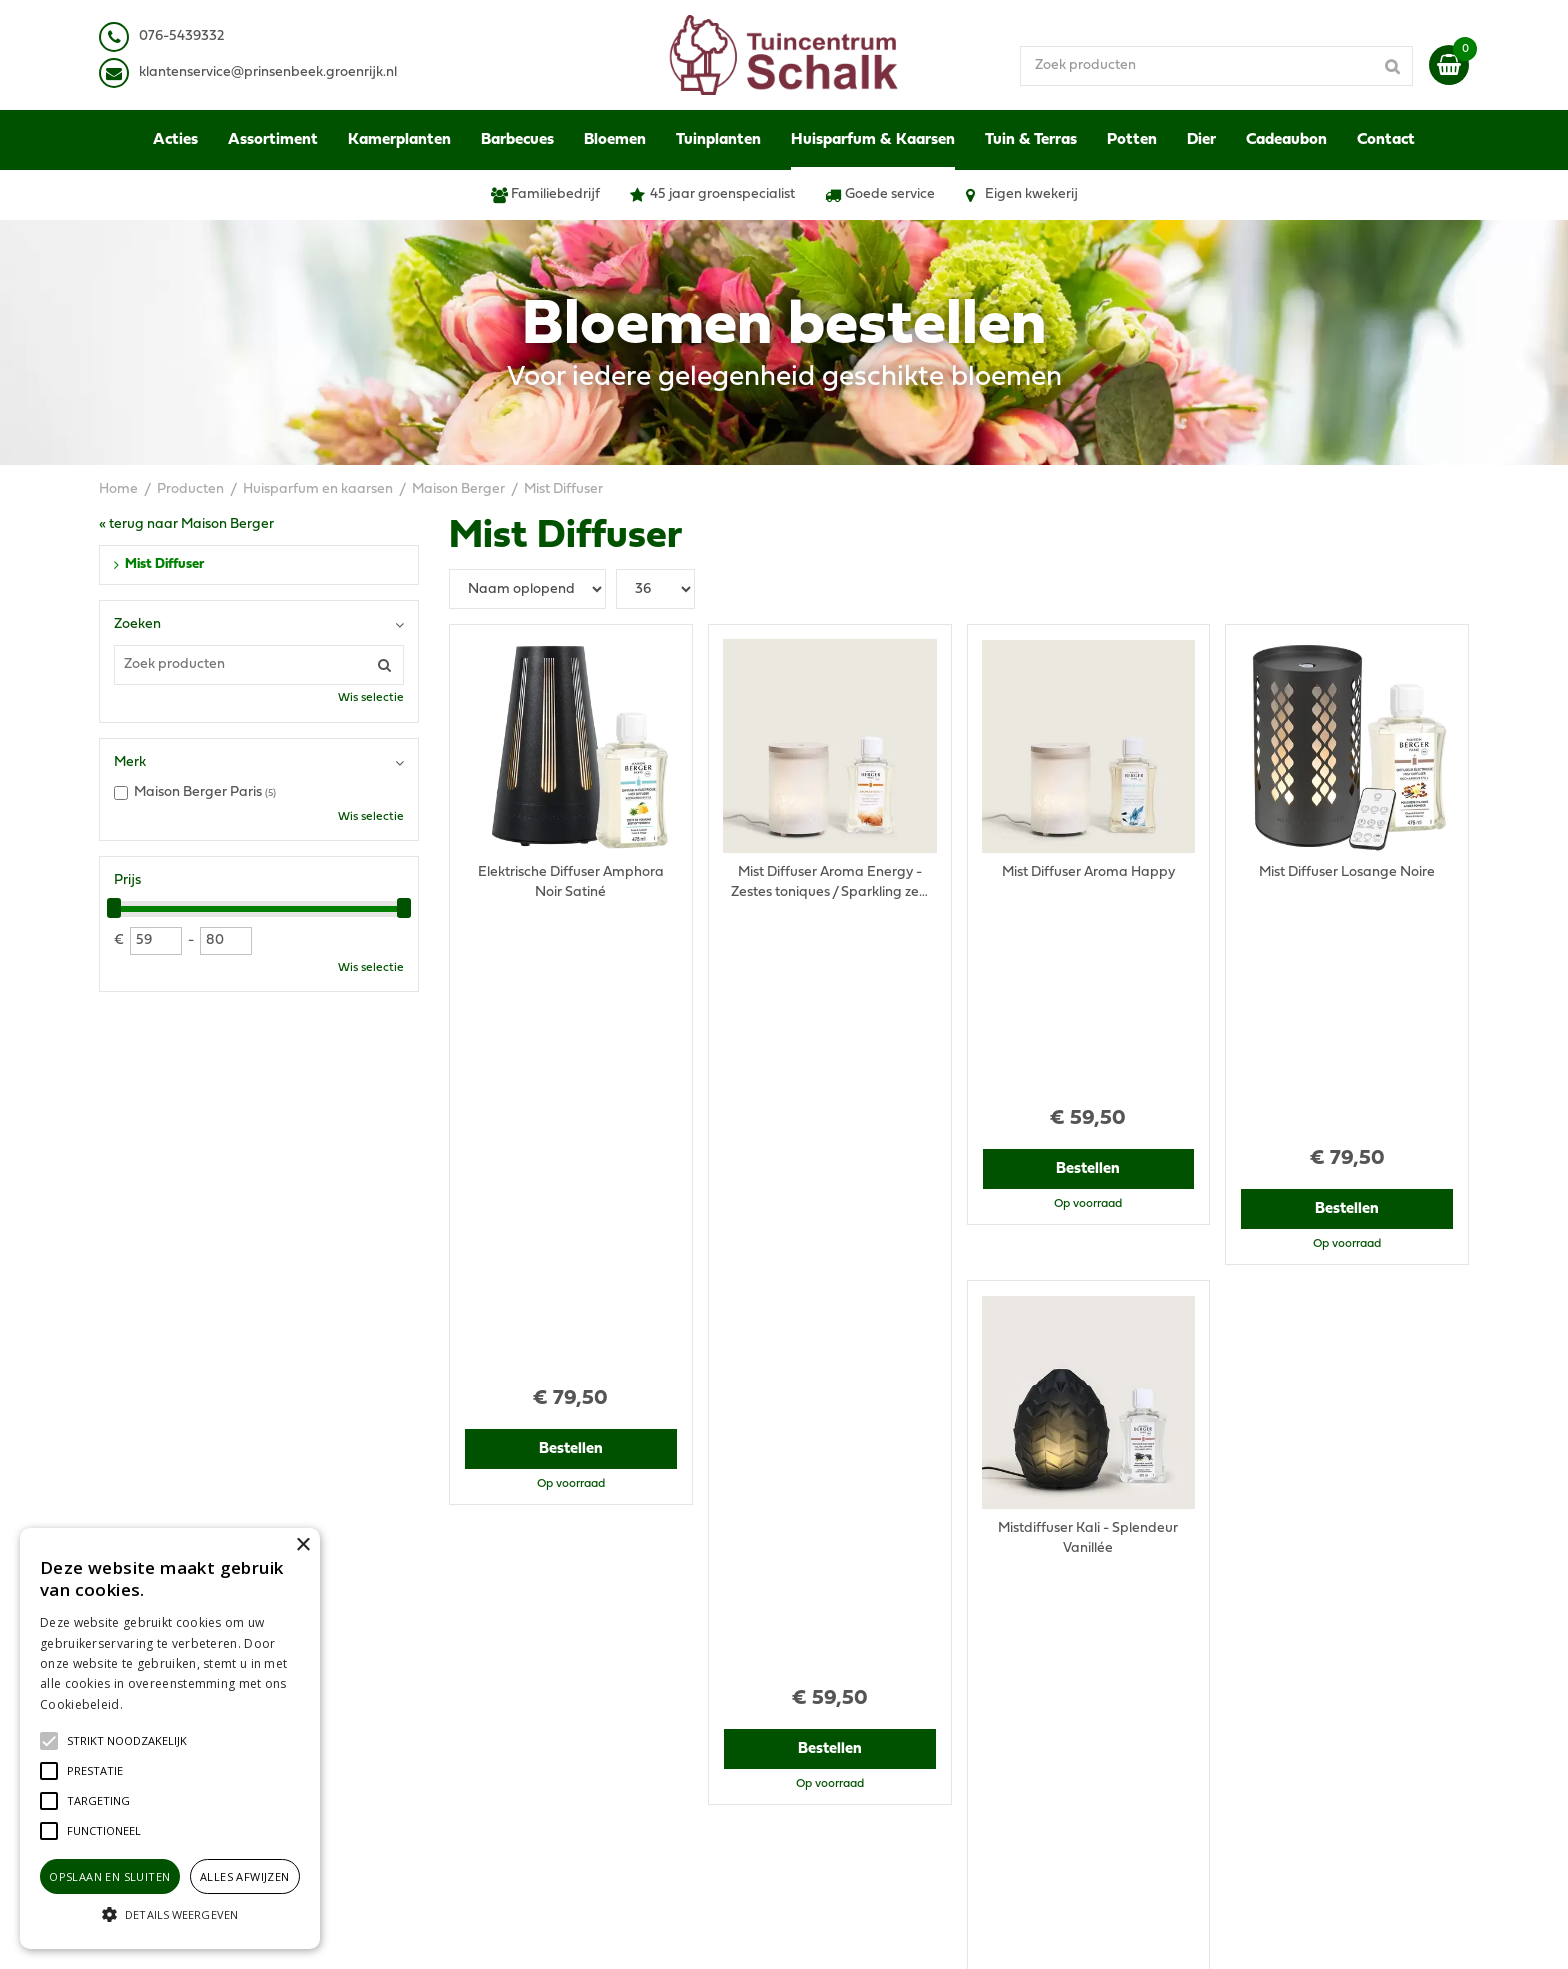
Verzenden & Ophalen (1219, 1668)
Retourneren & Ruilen (1217, 1688)
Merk (130, 762)
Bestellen (570, 983)
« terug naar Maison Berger (186, 524)
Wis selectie (371, 698)
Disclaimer (1182, 1628)
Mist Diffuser (164, 564)
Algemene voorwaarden (1227, 1588)
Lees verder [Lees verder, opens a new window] (160, 1704)
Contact (1174, 1718)
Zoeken (137, 624)
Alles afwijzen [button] (245, 1876)
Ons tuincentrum (1202, 1738)
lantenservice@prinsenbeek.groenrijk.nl (271, 72)
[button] (127, 1741)
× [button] (302, 1545)
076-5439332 (507, 1638)
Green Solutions (861, 1933)
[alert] (170, 1738)
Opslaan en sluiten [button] (109, 1876)
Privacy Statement (1208, 1608)
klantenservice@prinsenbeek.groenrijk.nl (596, 1658)
